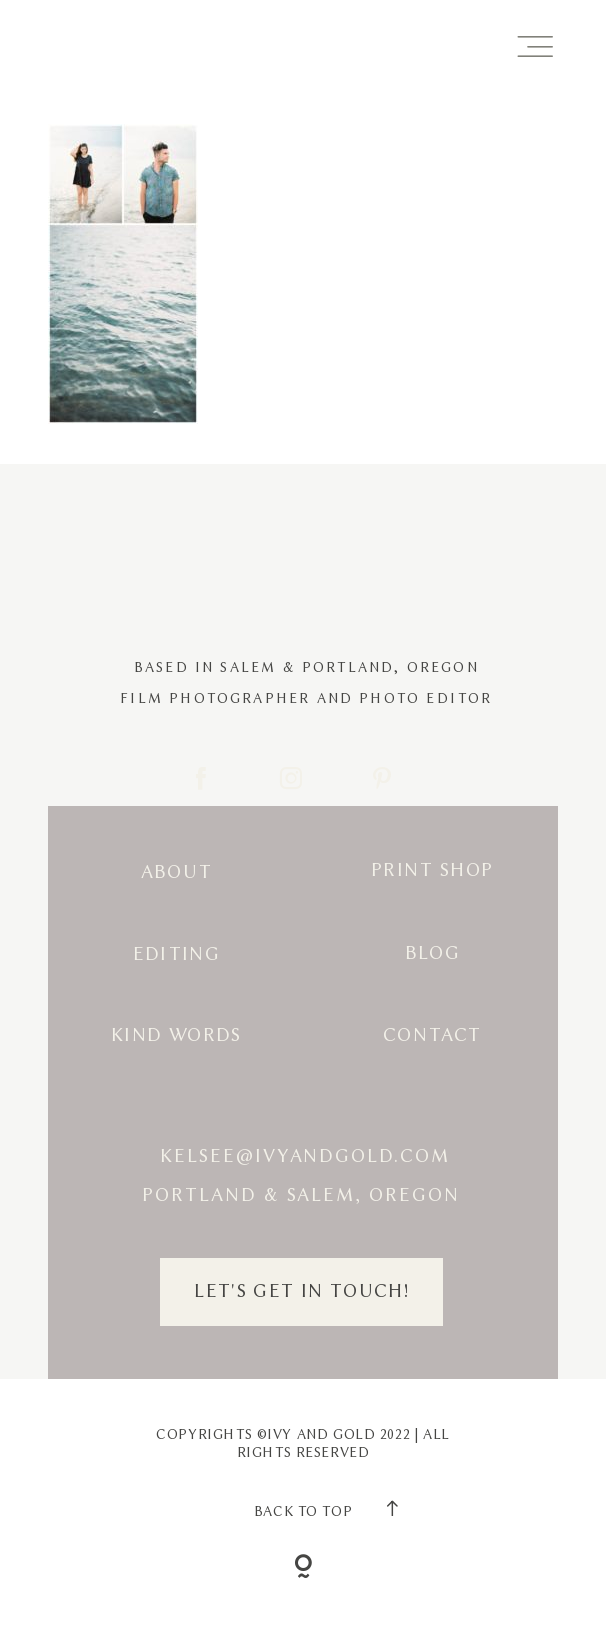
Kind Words (176, 1035)
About (177, 872)
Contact (432, 1035)
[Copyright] (303, 1569)
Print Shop (432, 870)
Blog (432, 953)
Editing (177, 954)
